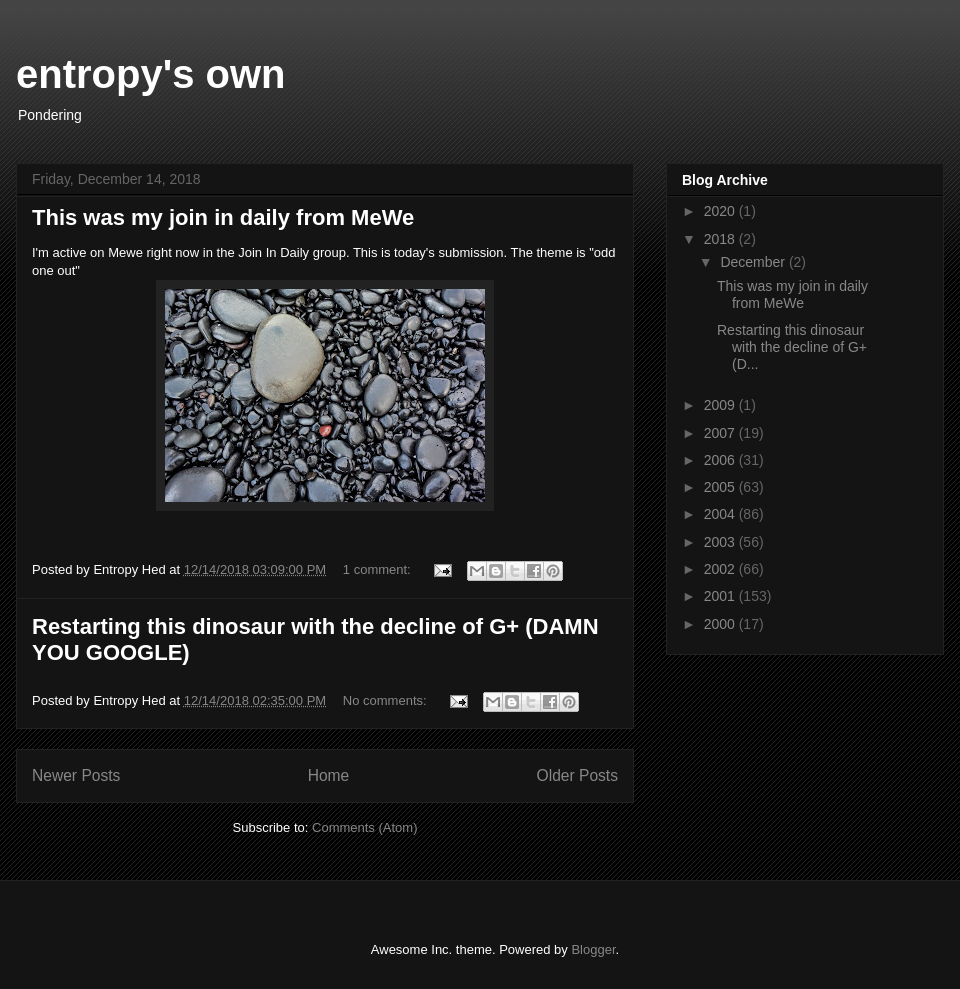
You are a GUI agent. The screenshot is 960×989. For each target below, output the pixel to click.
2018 (721, 239)
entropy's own (151, 74)
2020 (721, 211)
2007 (721, 433)
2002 (721, 569)
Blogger (593, 949)
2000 (721, 624)
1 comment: (379, 569)
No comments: (386, 700)
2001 (721, 596)
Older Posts (577, 775)
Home (329, 775)
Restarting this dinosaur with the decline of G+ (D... (792, 347)
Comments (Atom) (364, 827)
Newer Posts (76, 775)
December (754, 262)
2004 (721, 514)
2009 (721, 405)
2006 (721, 460)
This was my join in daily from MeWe (223, 217)
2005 (721, 487)
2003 (721, 542)
